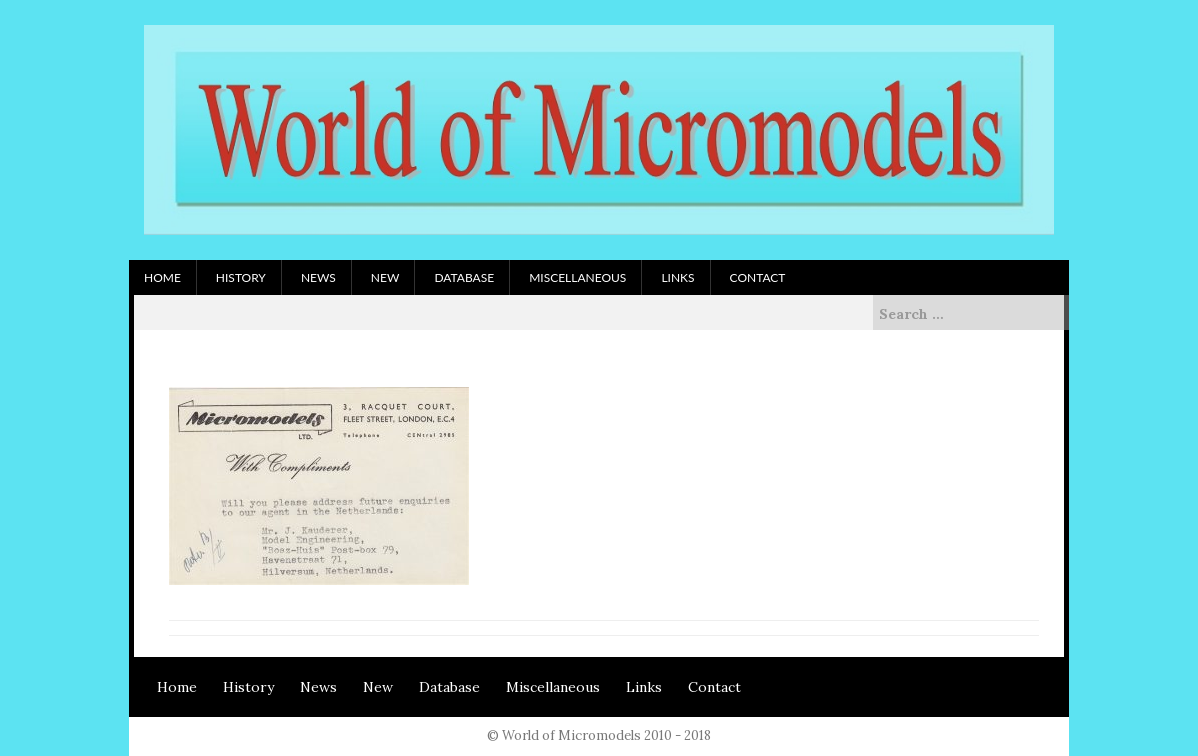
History (241, 277)
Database (464, 277)
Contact (758, 277)
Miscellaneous (577, 277)
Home (162, 277)
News (318, 277)
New (385, 277)
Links (677, 277)
